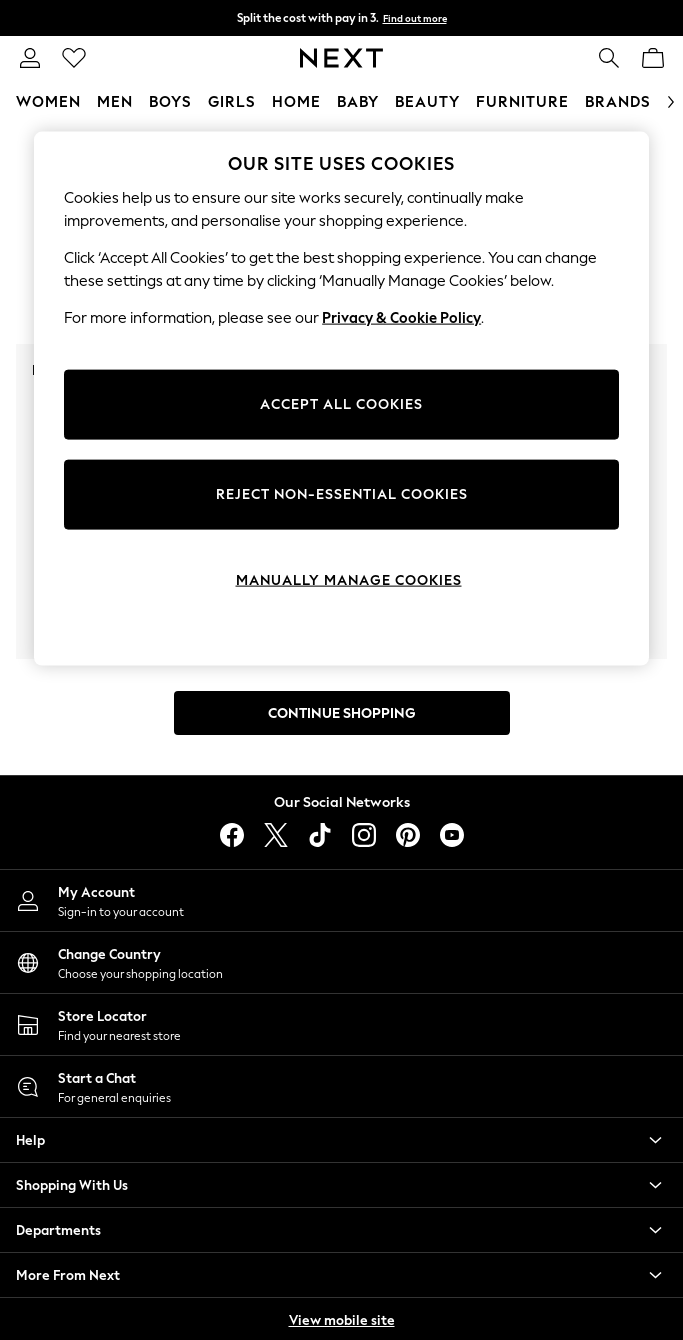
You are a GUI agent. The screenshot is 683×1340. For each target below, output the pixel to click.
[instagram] (364, 835)
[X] (276, 835)
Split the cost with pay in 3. (342, 18)
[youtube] (452, 835)
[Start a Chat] (341, 1086)
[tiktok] (320, 835)
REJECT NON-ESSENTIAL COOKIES (342, 494)
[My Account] (341, 900)
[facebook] (232, 835)
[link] (30, 58)
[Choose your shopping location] (341, 962)
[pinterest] (408, 835)
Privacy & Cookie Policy (401, 318)
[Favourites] (74, 58)
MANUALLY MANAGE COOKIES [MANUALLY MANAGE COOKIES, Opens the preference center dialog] (349, 580)
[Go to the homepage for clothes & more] (341, 58)
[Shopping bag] (653, 58)
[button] (341, 1140)
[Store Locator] (341, 1024)
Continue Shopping (342, 713)
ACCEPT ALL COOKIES (341, 404)
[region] (341, 399)
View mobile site (342, 1320)
